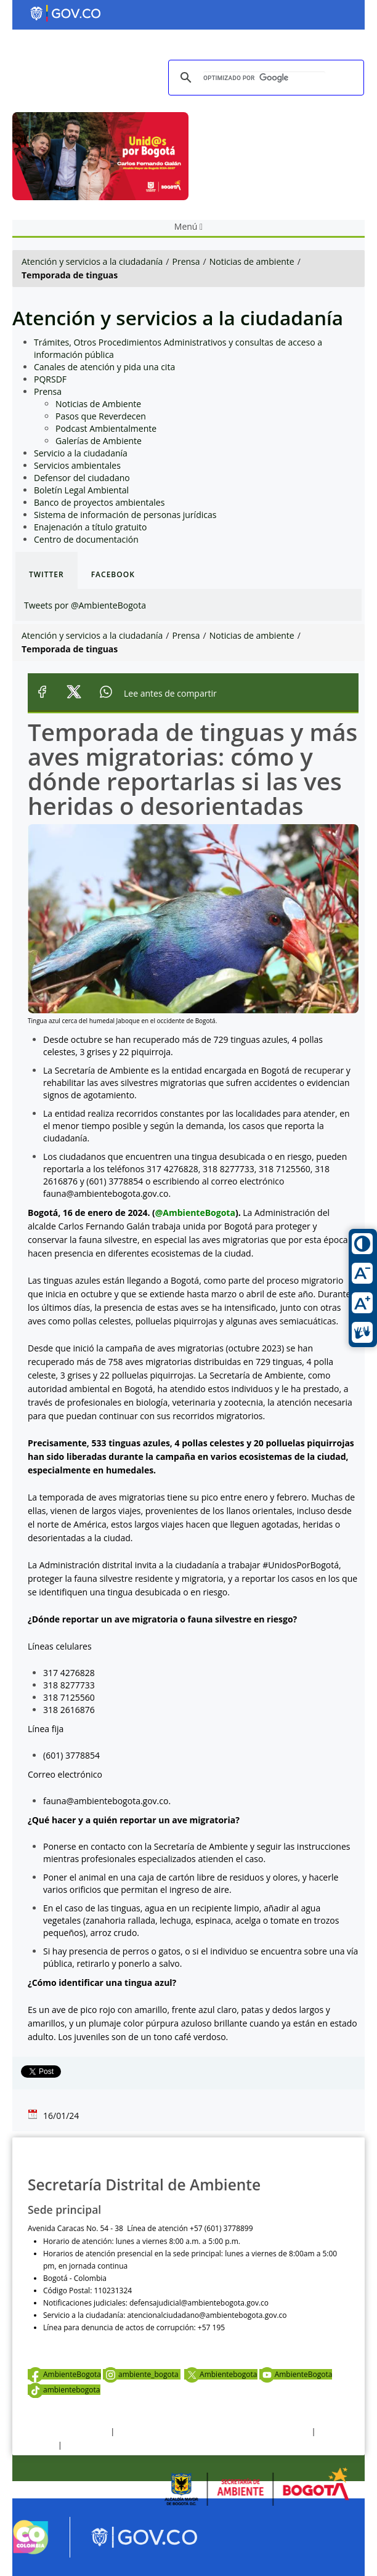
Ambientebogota (220, 2374)
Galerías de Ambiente (98, 441)
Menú (188, 226)
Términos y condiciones (68, 2431)
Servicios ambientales (77, 465)
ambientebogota (64, 2389)
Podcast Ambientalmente (105, 428)
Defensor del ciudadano (82, 478)
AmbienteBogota (64, 2374)
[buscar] (264, 77)
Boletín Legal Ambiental (81, 490)
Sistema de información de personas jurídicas (125, 514)
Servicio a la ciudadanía (81, 453)
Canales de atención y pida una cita (104, 367)
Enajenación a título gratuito (90, 527)
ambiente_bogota (141, 2374)
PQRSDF (50, 379)
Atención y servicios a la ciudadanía (92, 261)
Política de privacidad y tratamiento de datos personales (212, 2431)
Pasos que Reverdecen (100, 416)
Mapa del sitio (88, 2445)
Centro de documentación (86, 539)
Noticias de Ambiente (98, 404)
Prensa (186, 261)
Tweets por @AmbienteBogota (85, 605)
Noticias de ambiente (251, 261)
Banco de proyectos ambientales (99, 502)
